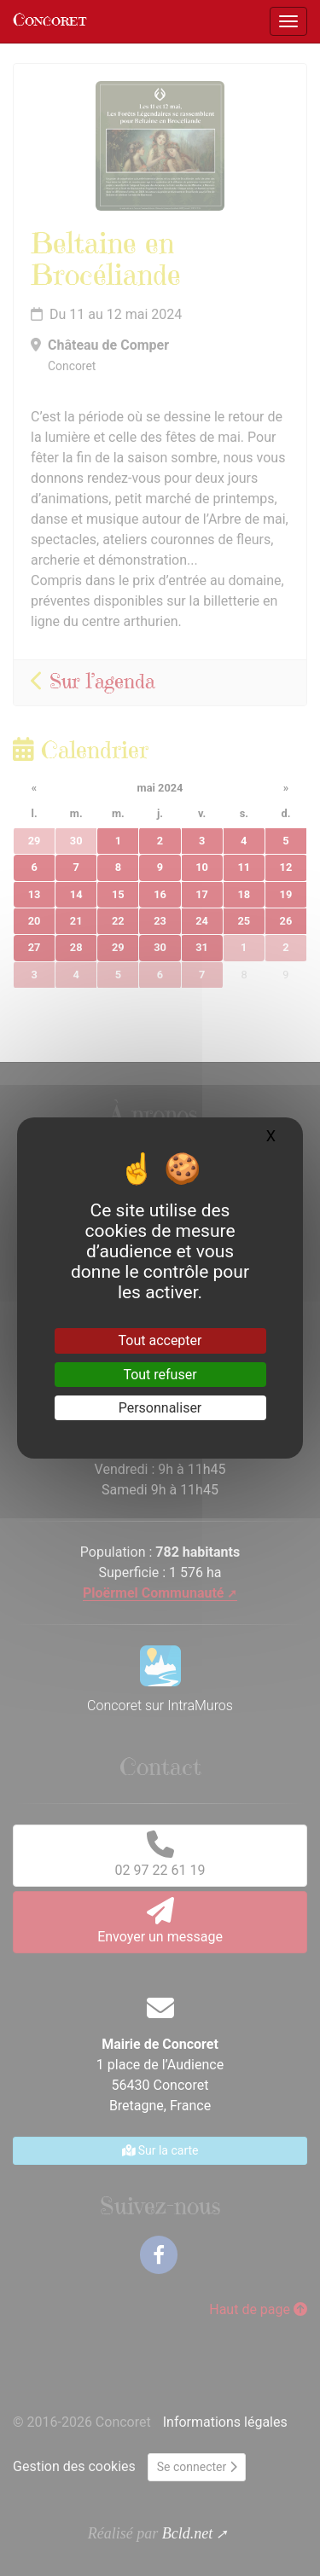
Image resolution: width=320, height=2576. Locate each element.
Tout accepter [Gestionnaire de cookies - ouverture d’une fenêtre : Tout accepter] (160, 1340)
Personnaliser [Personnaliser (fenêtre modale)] (160, 1408)
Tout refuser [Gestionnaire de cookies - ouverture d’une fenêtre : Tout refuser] (159, 1374)
